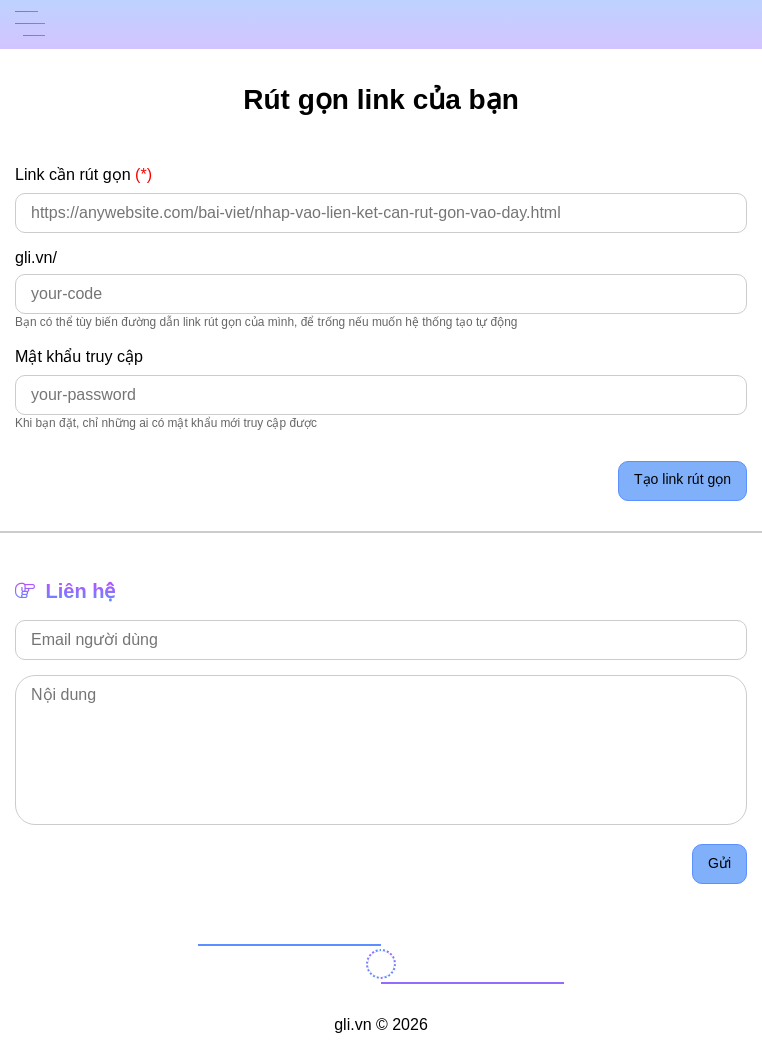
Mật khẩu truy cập (79, 356)
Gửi (719, 863)
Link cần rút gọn (83, 174)
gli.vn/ (36, 257)
